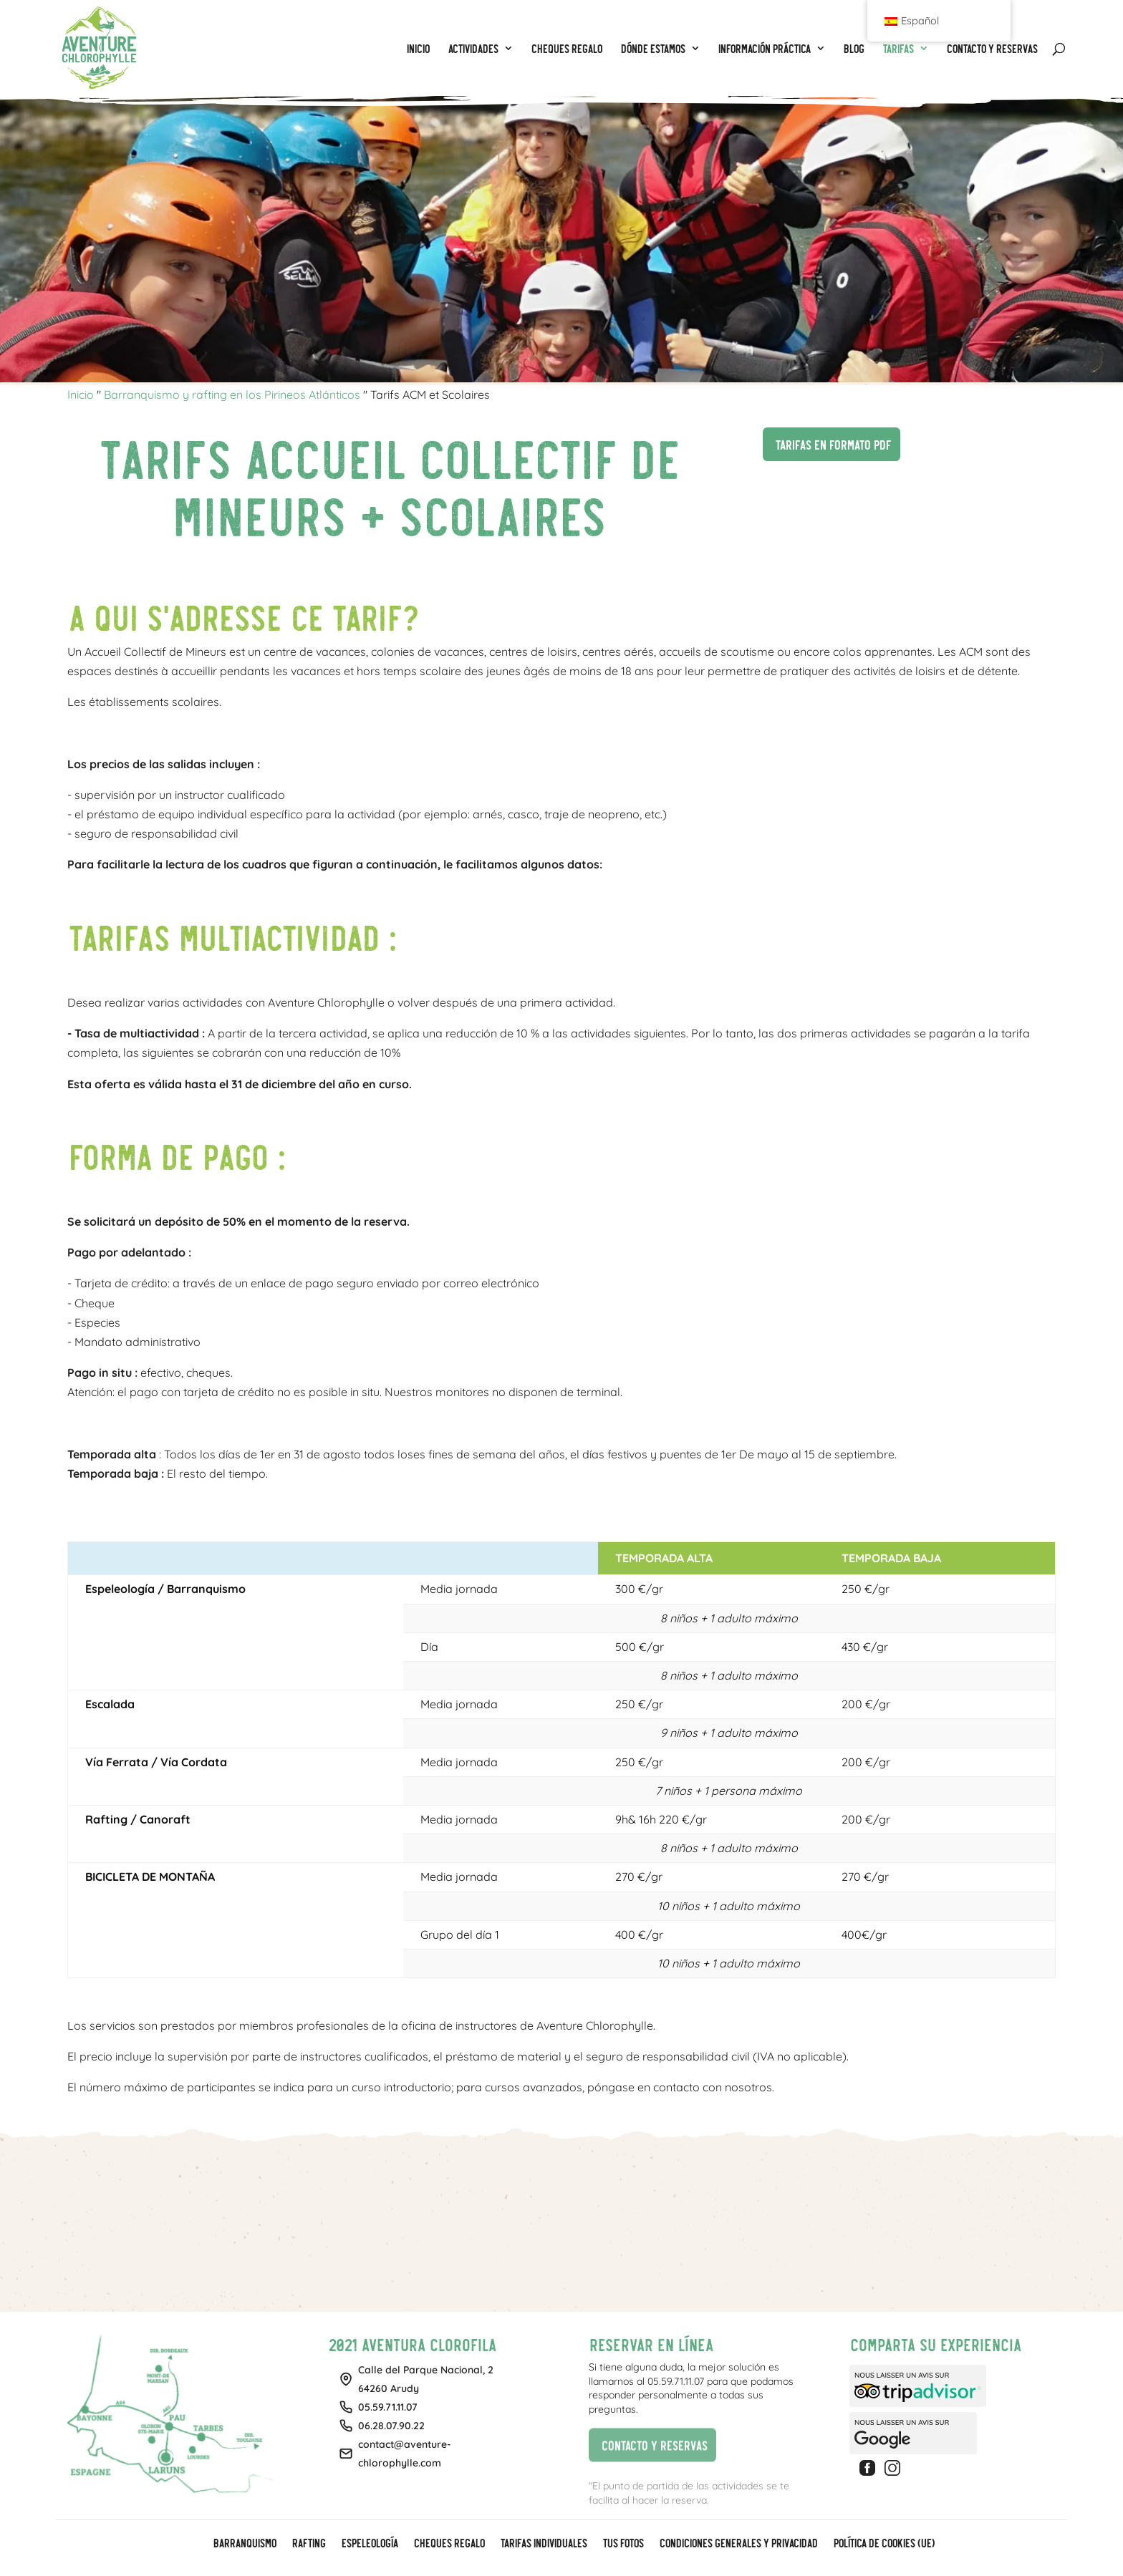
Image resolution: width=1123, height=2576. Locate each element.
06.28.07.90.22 (391, 2425)
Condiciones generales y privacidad (738, 2543)
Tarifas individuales (543, 2543)
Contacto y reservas (648, 2445)
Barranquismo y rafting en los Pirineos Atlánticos (232, 394)
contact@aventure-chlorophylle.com (404, 2453)
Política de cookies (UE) (883, 2543)
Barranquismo (244, 2543)
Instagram (895, 2468)
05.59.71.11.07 (388, 2407)
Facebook (869, 2468)
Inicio (80, 394)
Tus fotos (622, 2543)
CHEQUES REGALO (448, 2543)
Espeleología (369, 2543)
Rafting (308, 2543)
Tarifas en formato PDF (827, 442)
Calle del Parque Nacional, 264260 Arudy (425, 2379)
